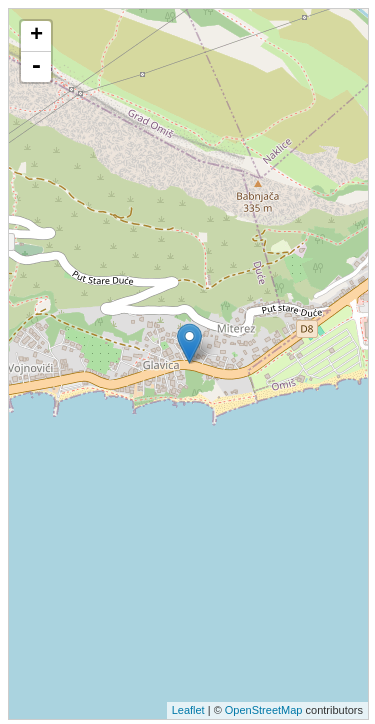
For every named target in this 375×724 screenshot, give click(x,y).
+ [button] (36, 36)
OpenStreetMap (264, 710)
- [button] (36, 67)
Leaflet (188, 710)
